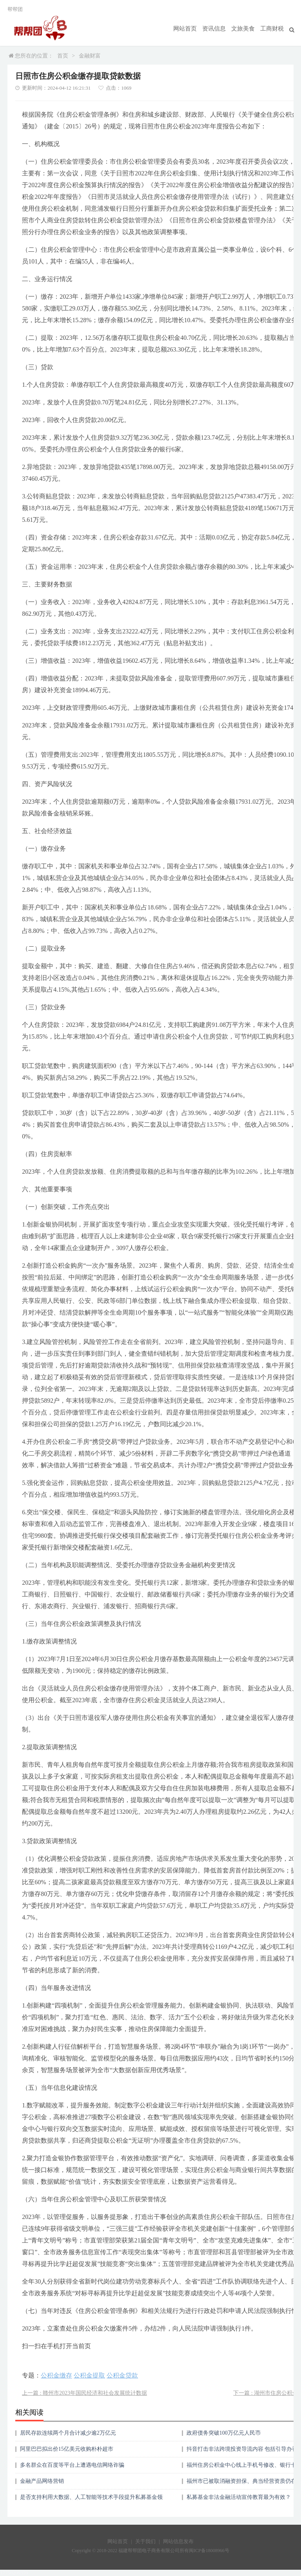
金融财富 (90, 56)
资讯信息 (218, 29)
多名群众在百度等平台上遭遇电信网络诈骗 (72, 2465)
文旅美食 (246, 29)
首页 (62, 56)
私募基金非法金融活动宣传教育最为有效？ (239, 2497)
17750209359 (14, 2573)
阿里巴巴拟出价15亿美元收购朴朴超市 (66, 2449)
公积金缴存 (56, 2375)
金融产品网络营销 (42, 2481)
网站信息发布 (178, 2541)
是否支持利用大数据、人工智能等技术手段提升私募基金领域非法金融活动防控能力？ (91, 2500)
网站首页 (191, 29)
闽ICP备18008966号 (209, 2550)
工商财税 (273, 29)
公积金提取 (89, 2375)
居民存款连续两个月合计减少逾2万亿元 (68, 2433)
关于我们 (145, 2541)
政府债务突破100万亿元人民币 (224, 2433)
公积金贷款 (122, 2375)
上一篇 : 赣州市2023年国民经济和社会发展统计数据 (84, 2393)
